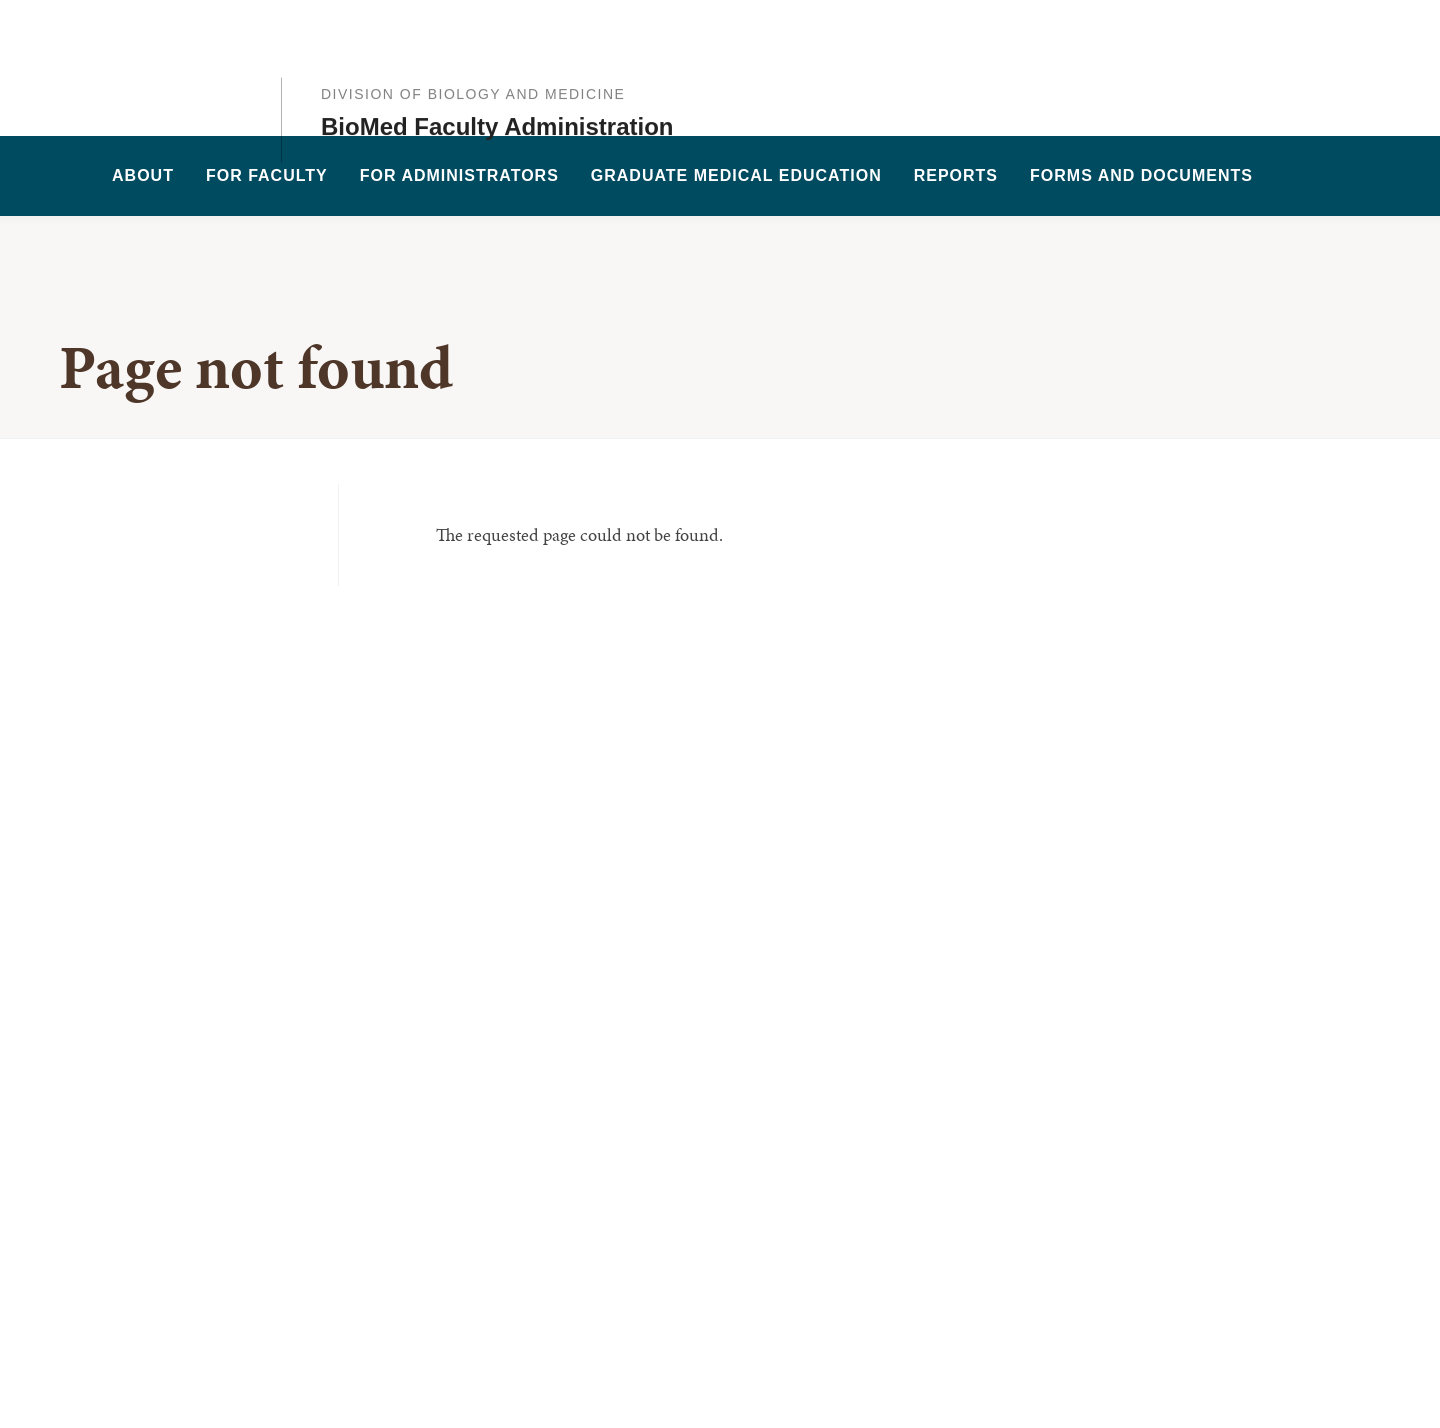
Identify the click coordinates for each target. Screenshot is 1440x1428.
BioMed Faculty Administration (497, 85)
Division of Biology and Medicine (473, 53)
